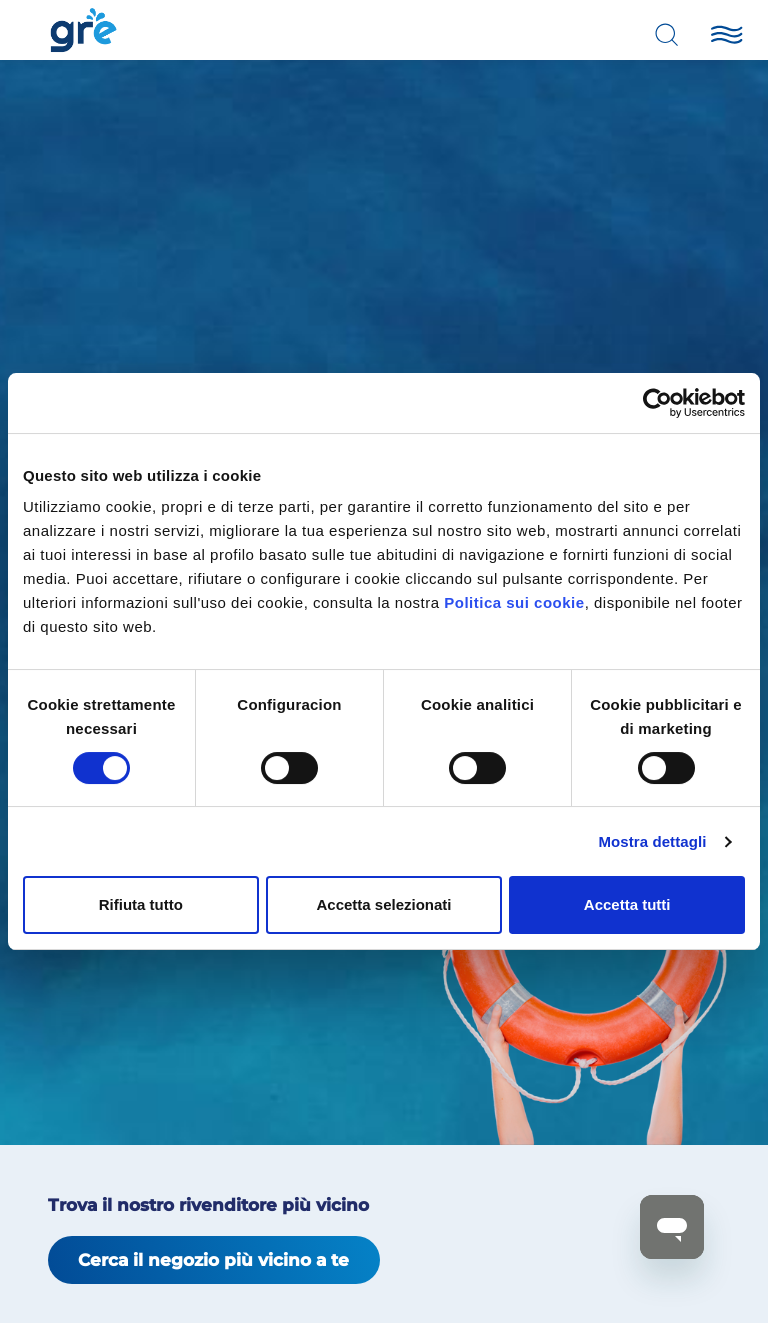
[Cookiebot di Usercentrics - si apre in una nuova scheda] (657, 403)
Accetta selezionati (383, 904)
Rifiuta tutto (141, 904)
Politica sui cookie (514, 602)
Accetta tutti (627, 904)
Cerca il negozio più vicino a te (213, 1260)
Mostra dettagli (652, 841)
